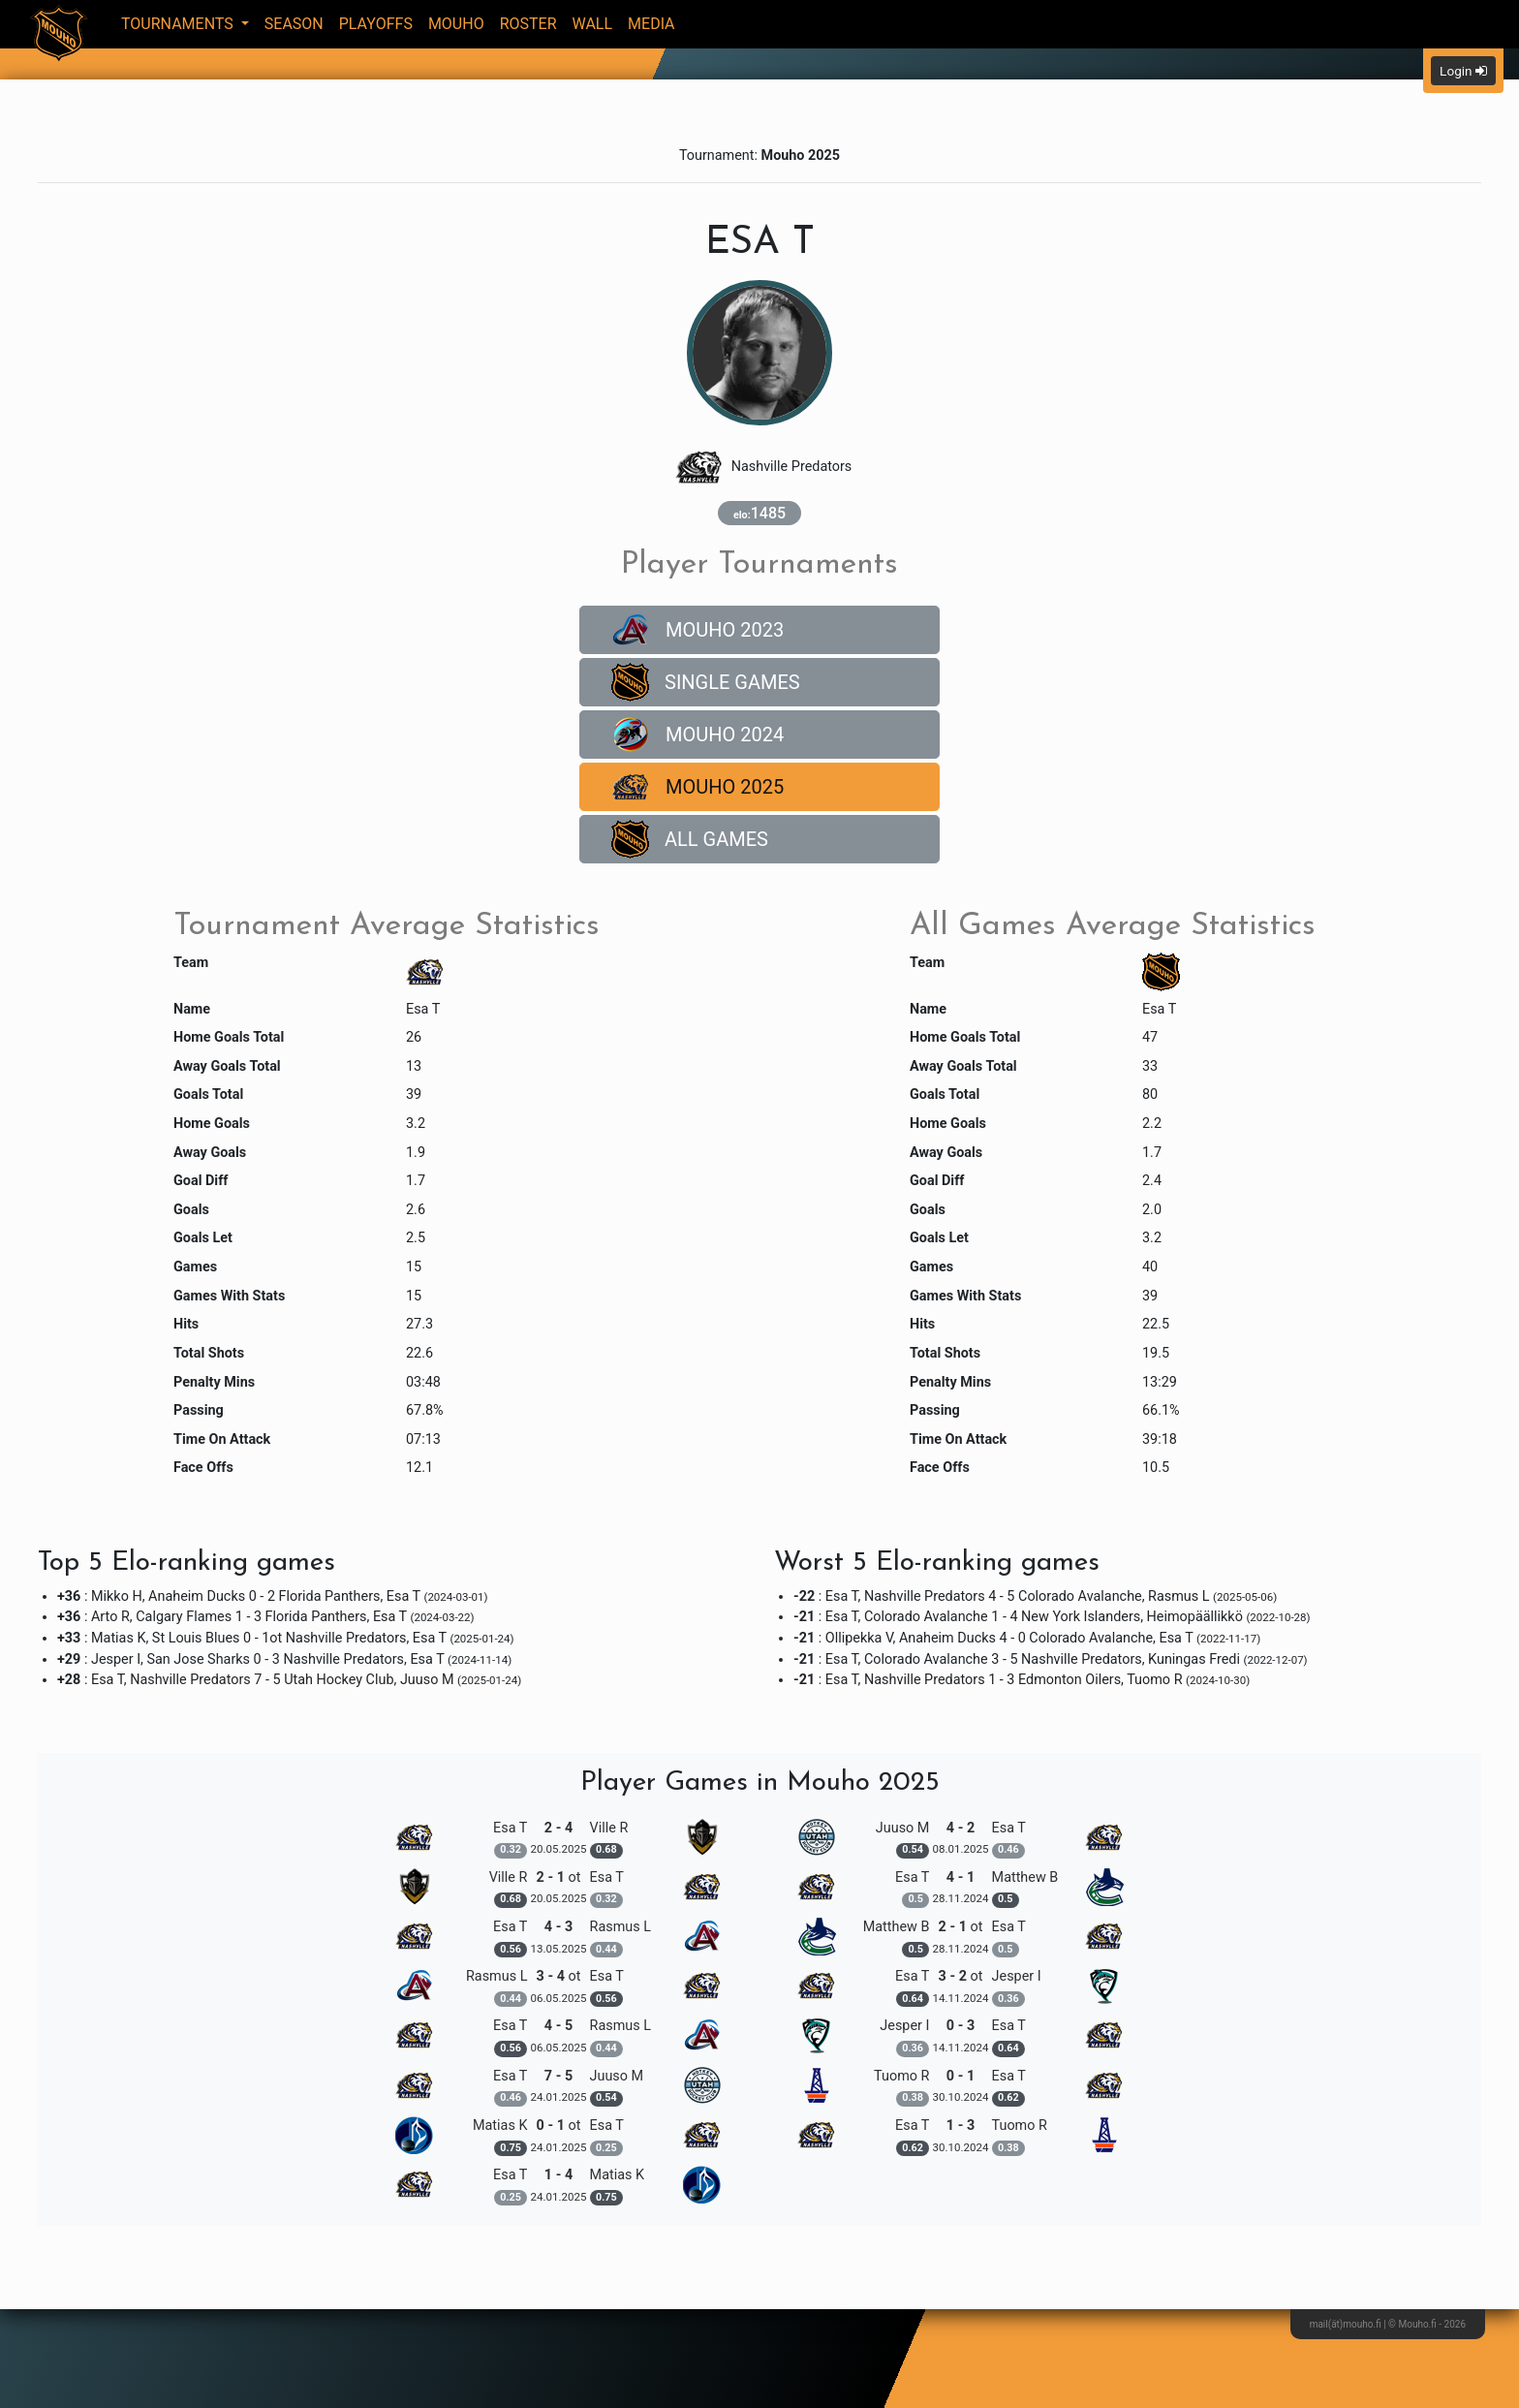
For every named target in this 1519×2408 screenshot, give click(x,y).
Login (1463, 70)
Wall (593, 24)
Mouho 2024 (697, 734)
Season (294, 24)
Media (651, 24)
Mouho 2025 (697, 786)
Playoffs (376, 24)
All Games (689, 839)
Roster (528, 24)
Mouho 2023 (697, 629)
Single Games (705, 682)
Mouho (456, 24)
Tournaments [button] (179, 24)
